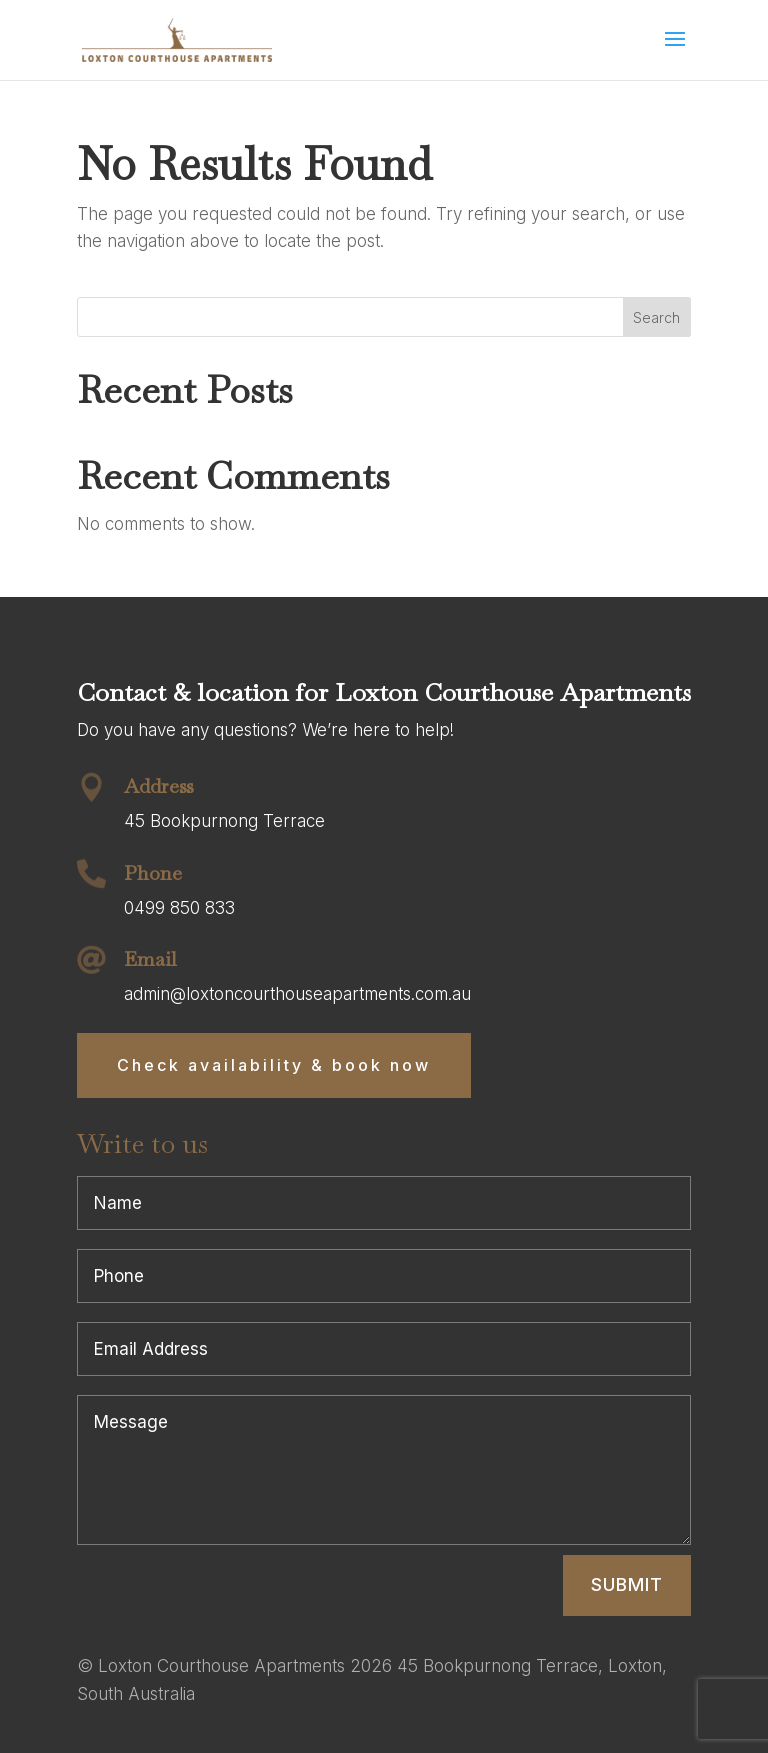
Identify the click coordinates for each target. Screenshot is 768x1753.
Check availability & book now (274, 1065)
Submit (627, 1584)
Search (656, 317)
